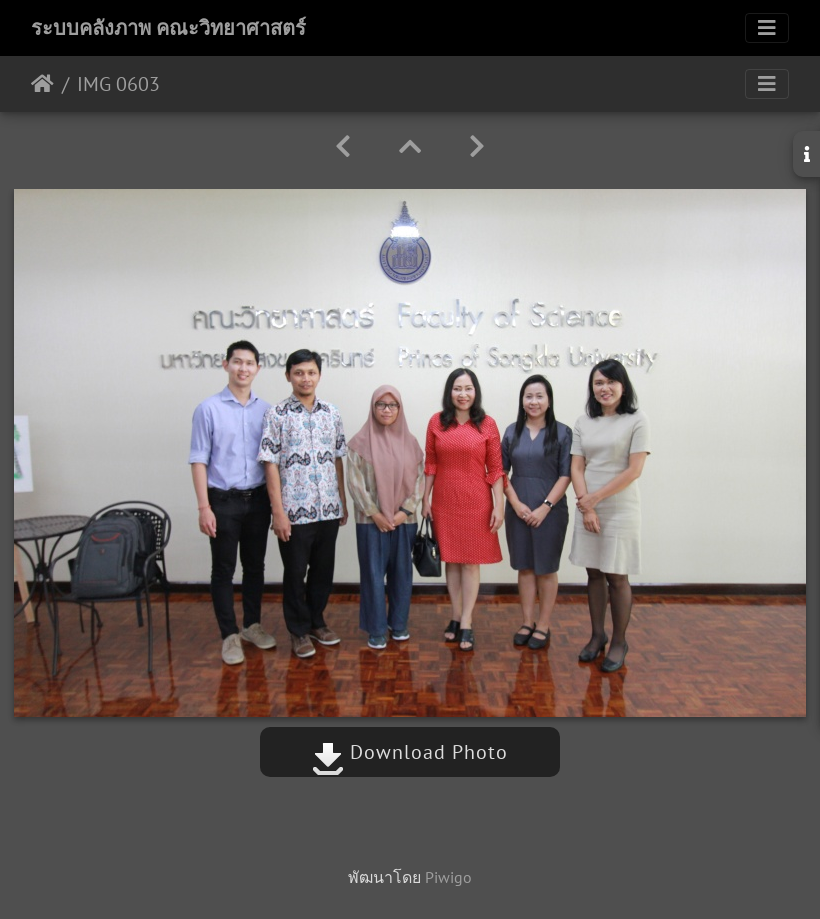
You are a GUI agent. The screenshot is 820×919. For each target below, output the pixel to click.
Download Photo (410, 752)
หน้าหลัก (42, 84)
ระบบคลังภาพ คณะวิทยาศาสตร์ (168, 28)
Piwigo (448, 877)
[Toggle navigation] (767, 28)
